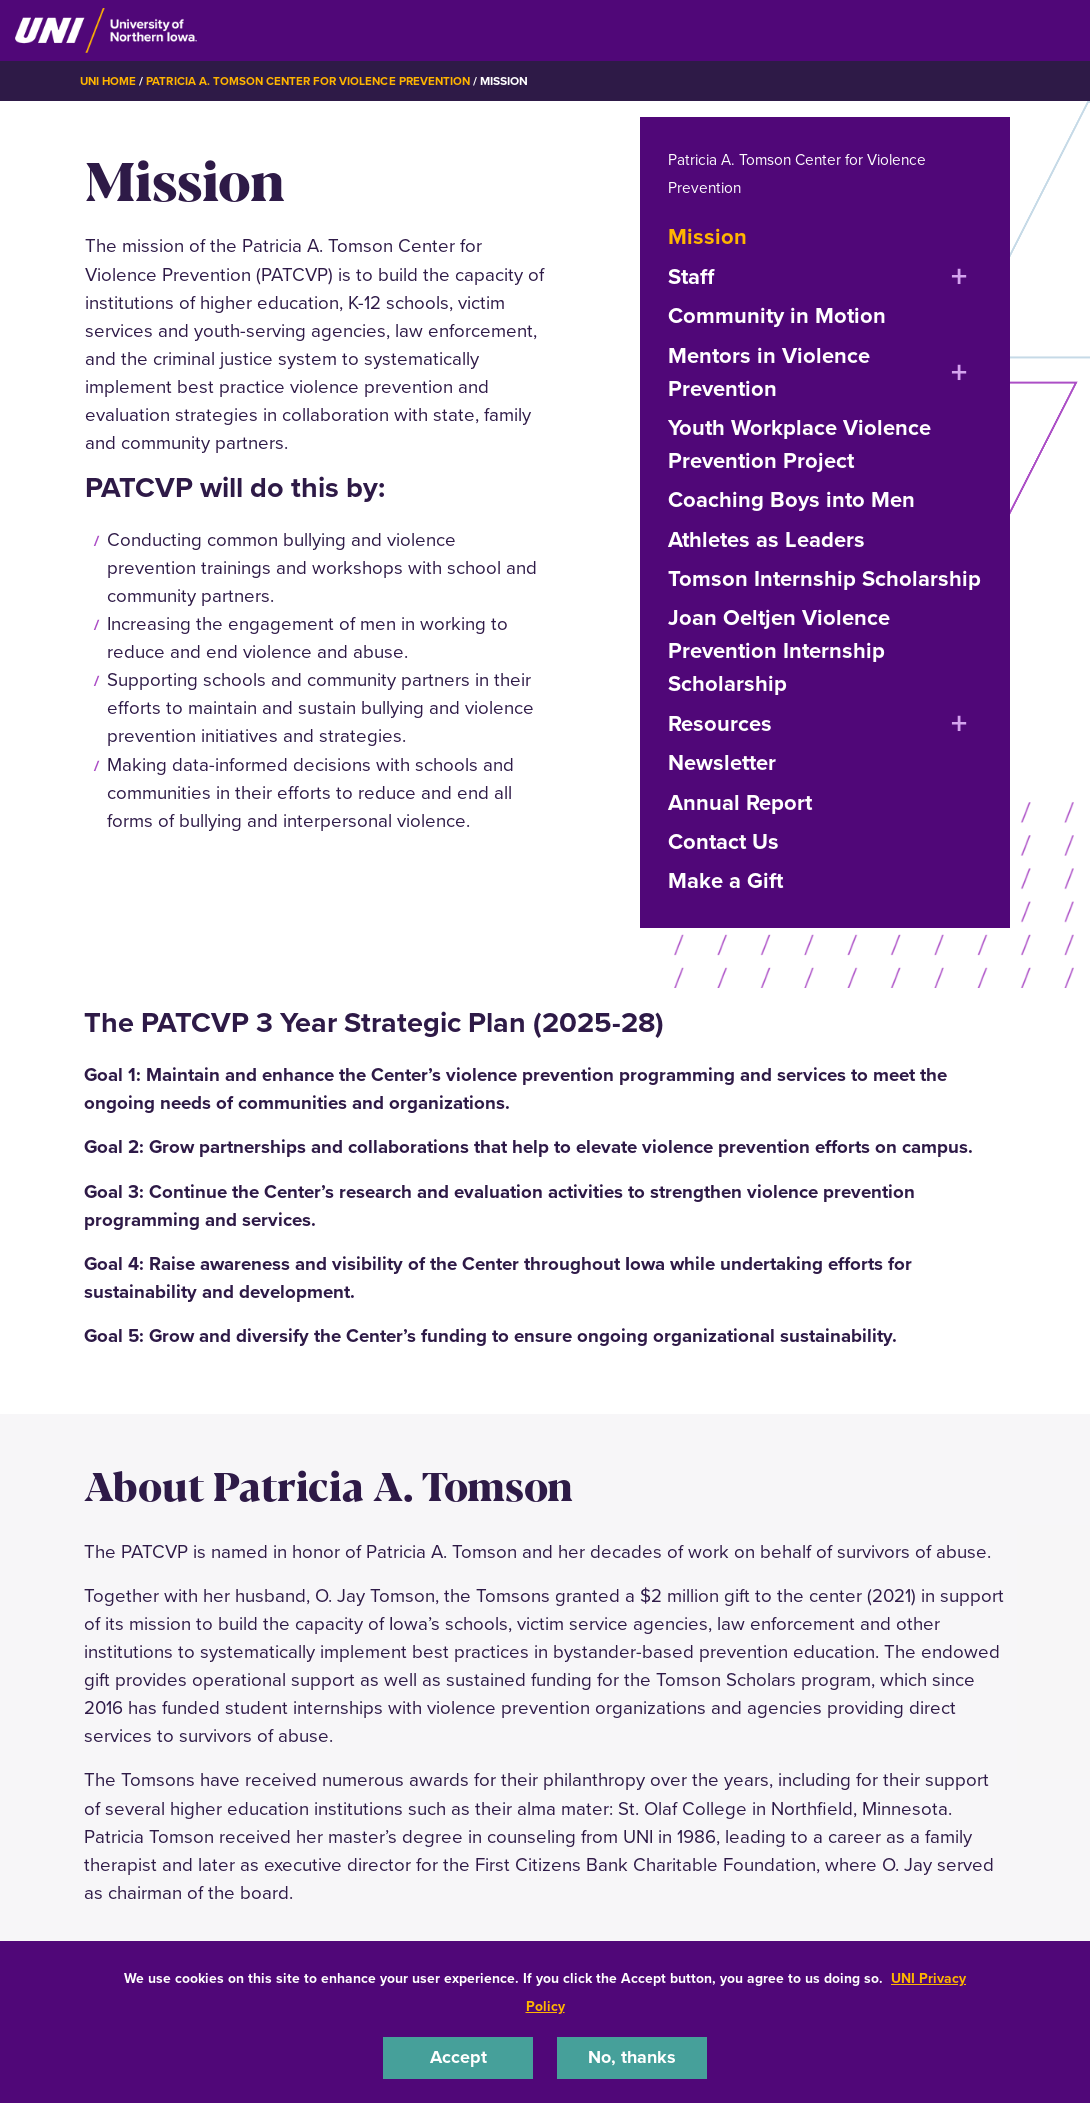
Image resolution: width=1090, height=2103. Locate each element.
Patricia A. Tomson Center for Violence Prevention (315, 81)
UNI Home (109, 81)
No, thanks (632, 2056)
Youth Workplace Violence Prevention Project (799, 443)
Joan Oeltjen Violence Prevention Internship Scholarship (779, 650)
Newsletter (722, 761)
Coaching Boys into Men (791, 498)
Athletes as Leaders (766, 538)
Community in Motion (777, 314)
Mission (707, 236)
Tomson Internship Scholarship (824, 577)
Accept (458, 2056)
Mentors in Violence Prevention (769, 371)
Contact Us (723, 840)
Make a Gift (725, 879)
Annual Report (740, 801)
